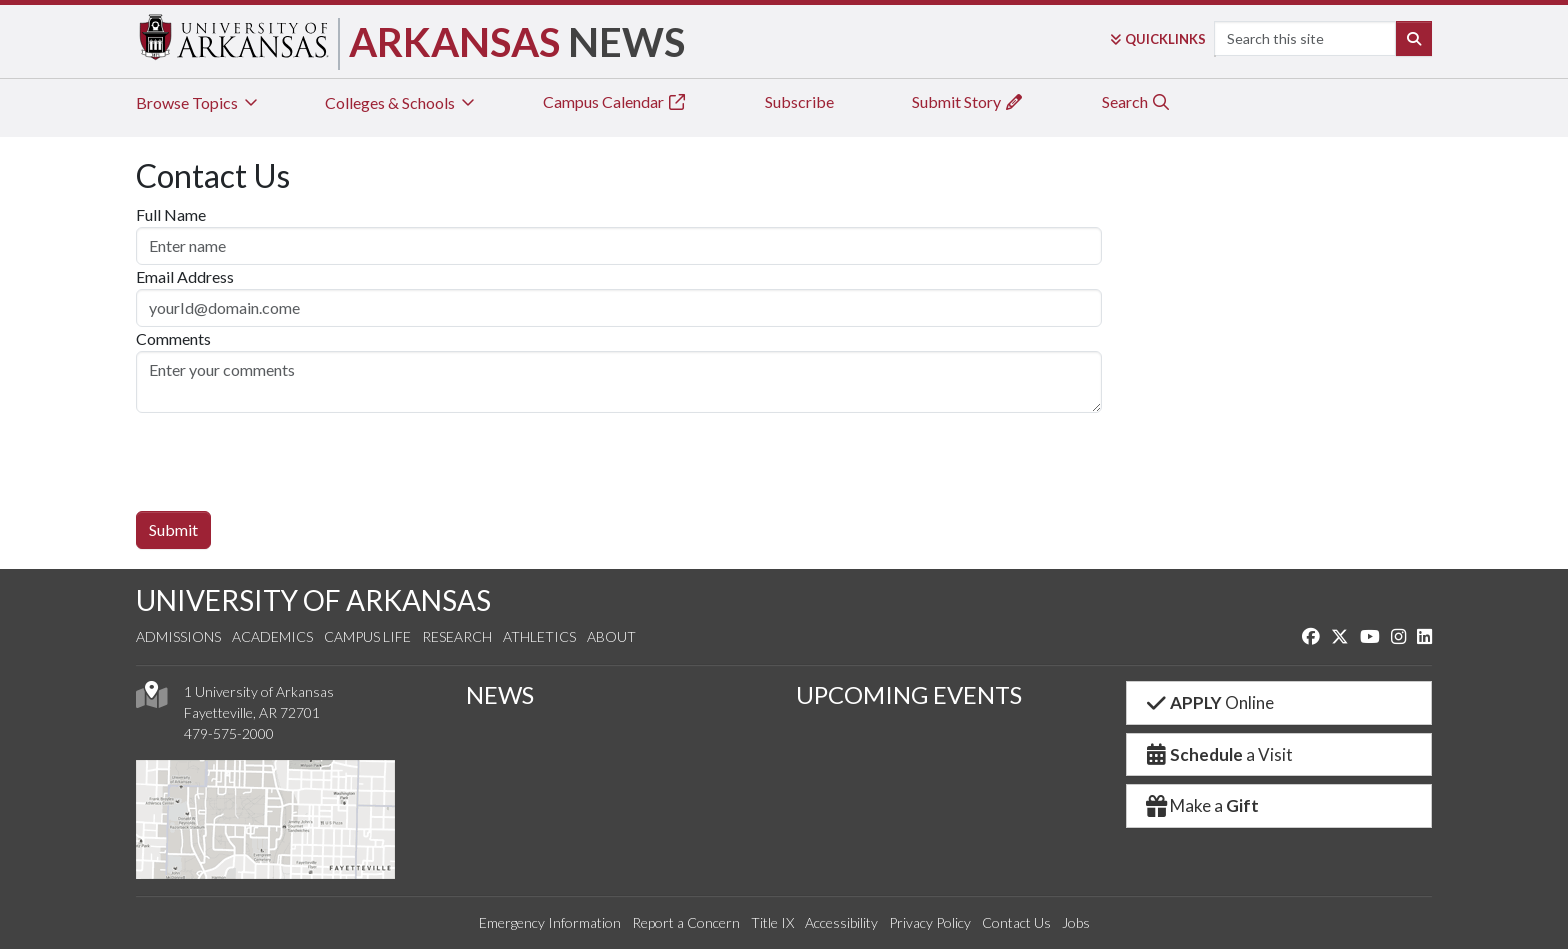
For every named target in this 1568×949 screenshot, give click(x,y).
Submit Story (968, 101)
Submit (173, 529)
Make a (1201, 805)
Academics (272, 636)
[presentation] (288, 452)
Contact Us (1016, 922)
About (611, 636)
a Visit (1218, 754)
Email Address (185, 276)
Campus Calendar (615, 101)
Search (1136, 101)
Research (457, 636)
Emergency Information (550, 922)
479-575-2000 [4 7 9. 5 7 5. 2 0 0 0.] (229, 733)
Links (1158, 39)
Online (1208, 702)
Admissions (178, 636)
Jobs (1076, 922)
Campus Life (367, 636)
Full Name (171, 214)
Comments (173, 338)
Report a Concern (686, 922)
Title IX (772, 922)
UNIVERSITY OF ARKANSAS (313, 600)
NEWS (500, 694)
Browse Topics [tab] (198, 102)
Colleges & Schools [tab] (401, 102)
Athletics (539, 636)
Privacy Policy (930, 922)
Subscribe (799, 101)
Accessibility (841, 922)
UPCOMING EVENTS (909, 694)
